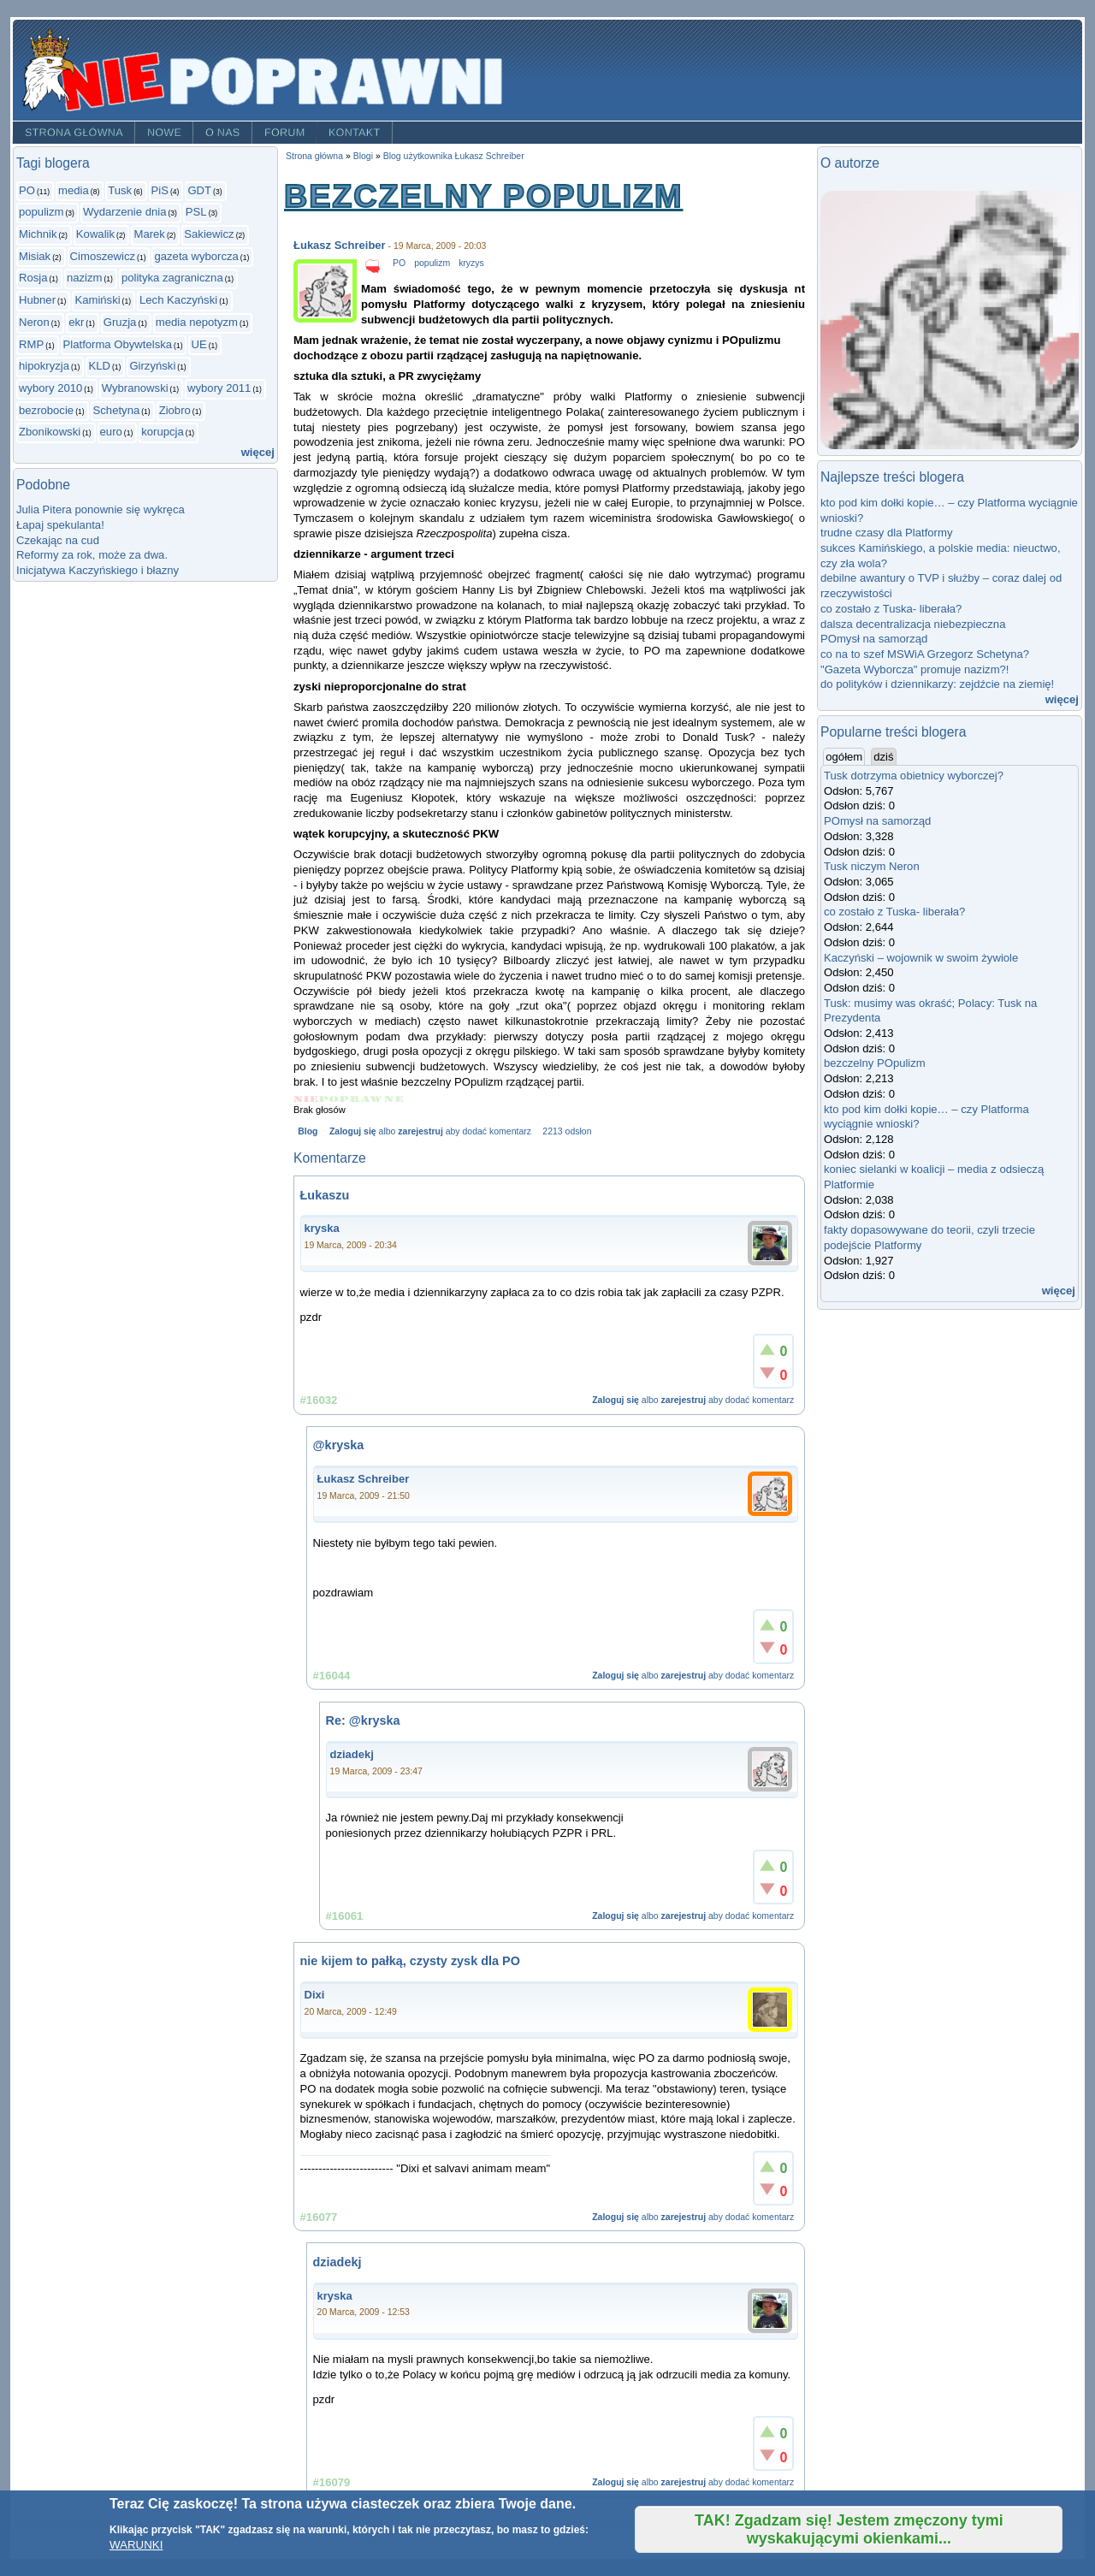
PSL (196, 211)
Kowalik (95, 234)
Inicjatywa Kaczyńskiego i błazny (97, 570)
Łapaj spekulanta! (60, 524)
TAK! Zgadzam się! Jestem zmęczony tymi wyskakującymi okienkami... (849, 2529)
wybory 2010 (50, 388)
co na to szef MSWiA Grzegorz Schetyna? (924, 654)
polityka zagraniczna (172, 277)
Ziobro (175, 410)
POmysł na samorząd (873, 638)
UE (198, 344)
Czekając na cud (57, 540)
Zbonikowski (49, 431)
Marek (148, 234)
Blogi (363, 156)
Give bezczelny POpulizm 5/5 (394, 1099)
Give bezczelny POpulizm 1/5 (306, 1099)
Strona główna (74, 133)
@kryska (338, 1445)
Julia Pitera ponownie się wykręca (100, 509)
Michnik (37, 234)
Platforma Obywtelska (118, 344)
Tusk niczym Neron (872, 866)
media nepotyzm (197, 322)
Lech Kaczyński (178, 299)
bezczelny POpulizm (875, 1063)
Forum (284, 133)
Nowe (164, 133)
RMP (31, 344)
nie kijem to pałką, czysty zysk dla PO (410, 1961)
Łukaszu (325, 1195)
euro (111, 431)
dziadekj (352, 1754)
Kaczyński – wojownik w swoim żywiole (921, 957)
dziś (883, 756)
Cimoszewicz (102, 256)
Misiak (34, 256)
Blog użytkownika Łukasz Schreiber (453, 156)
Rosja (33, 277)
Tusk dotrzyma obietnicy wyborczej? (913, 775)
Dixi (315, 1994)
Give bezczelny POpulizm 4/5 (372, 1099)
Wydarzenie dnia (125, 211)
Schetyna (116, 410)
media (73, 190)
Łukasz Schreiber (339, 245)
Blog (307, 1131)
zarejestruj (420, 1131)
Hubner (37, 299)
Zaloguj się (352, 1131)
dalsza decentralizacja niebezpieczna (912, 624)
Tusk (120, 190)
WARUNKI (136, 2544)
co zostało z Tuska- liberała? (891, 608)
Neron (34, 322)
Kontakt (354, 133)
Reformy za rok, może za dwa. (92, 554)
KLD (99, 365)
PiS (160, 190)
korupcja (162, 431)
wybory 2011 (219, 388)
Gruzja (120, 322)
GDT (199, 190)
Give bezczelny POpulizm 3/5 (350, 1099)
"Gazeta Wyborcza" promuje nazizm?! (914, 669)
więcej (258, 452)
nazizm (85, 277)
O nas (222, 133)
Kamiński (97, 299)
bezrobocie (46, 410)
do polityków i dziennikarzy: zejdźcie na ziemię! (937, 684)
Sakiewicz (209, 234)
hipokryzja (44, 365)
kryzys (471, 263)
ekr (76, 322)
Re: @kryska (363, 1720)
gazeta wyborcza (196, 256)
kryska (322, 1228)
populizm (41, 211)
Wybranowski (135, 388)
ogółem (845, 756)
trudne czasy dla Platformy (886, 532)
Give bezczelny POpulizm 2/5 (329, 1099)
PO (27, 190)
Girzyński (152, 365)
